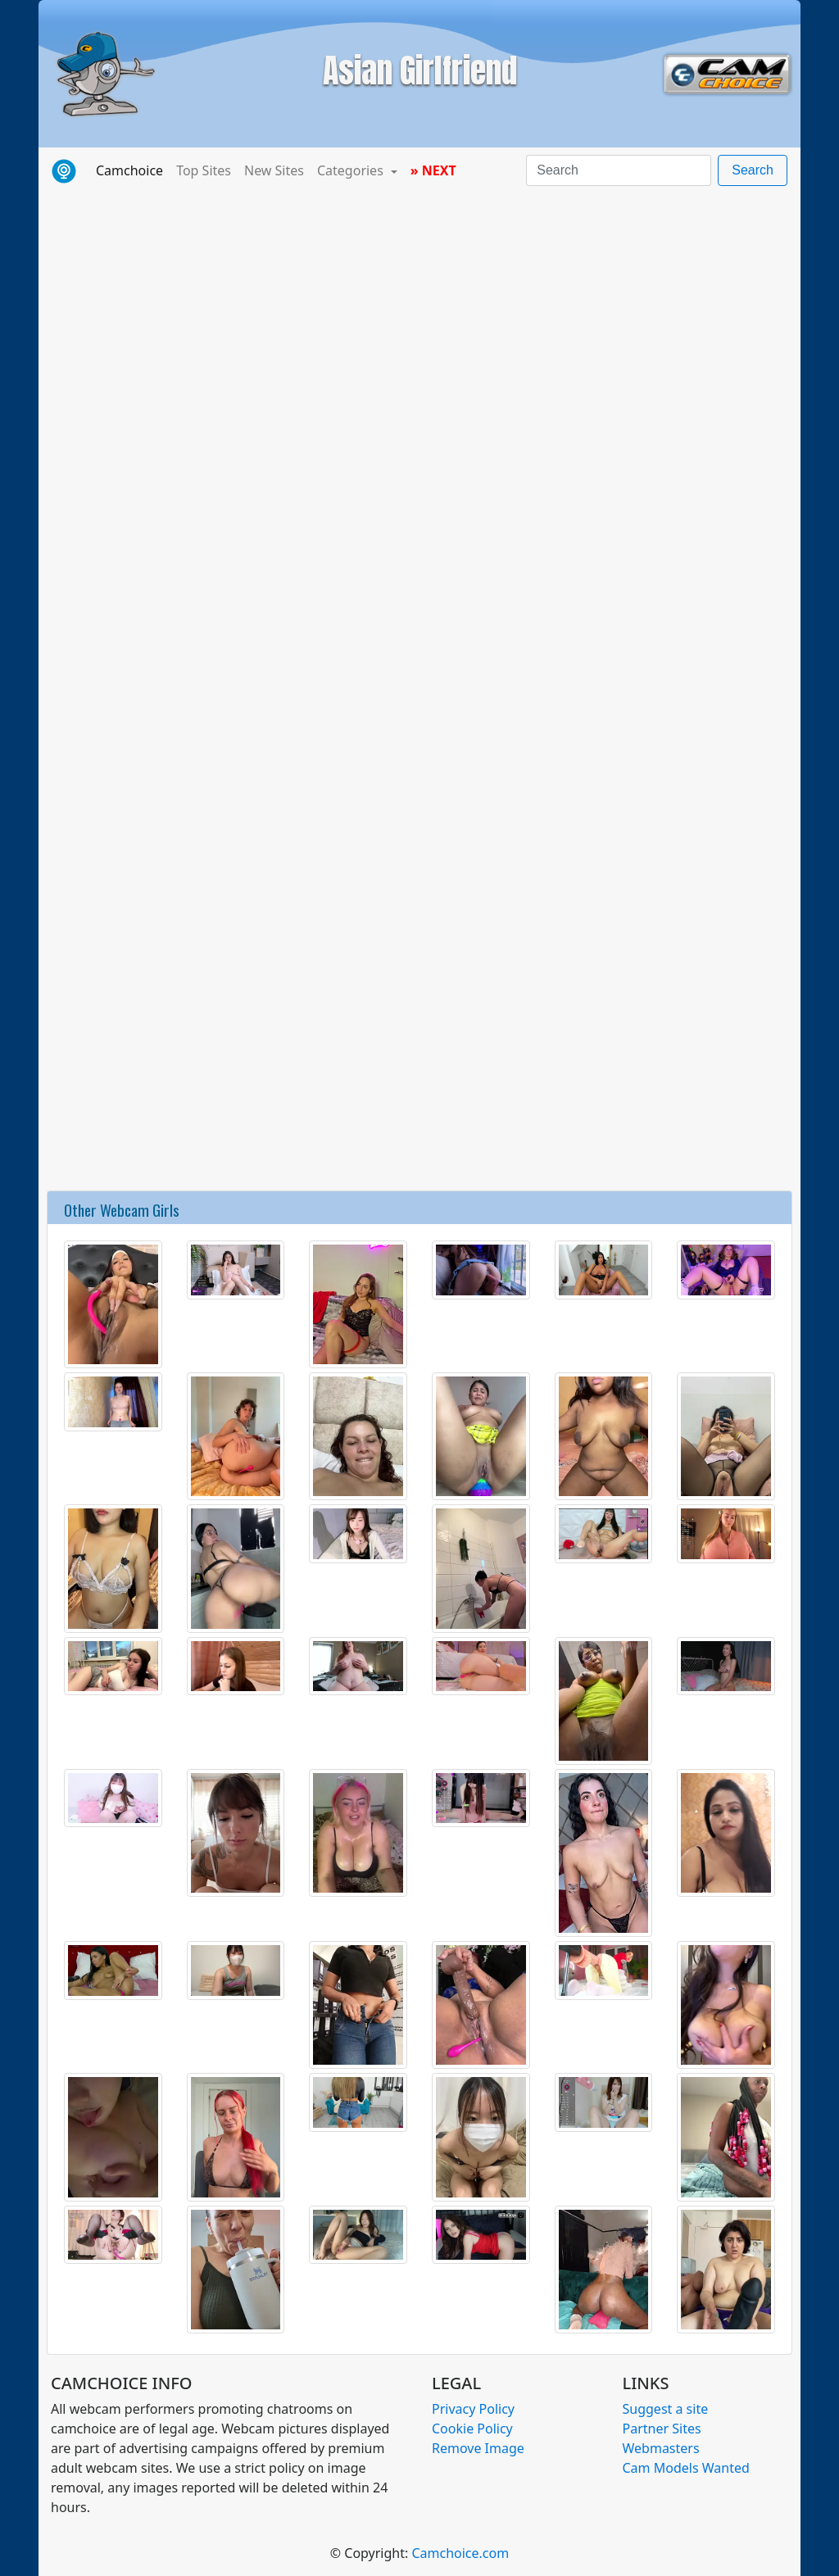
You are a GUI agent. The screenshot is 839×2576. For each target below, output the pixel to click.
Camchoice (133, 169)
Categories (352, 170)
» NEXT (433, 170)
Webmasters (661, 2448)
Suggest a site (666, 2409)
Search (752, 170)
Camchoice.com (460, 2553)
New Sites (274, 170)
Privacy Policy (473, 2409)
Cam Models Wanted (686, 2468)
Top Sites (203, 170)
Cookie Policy (472, 2429)
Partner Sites (662, 2429)
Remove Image (478, 2448)
